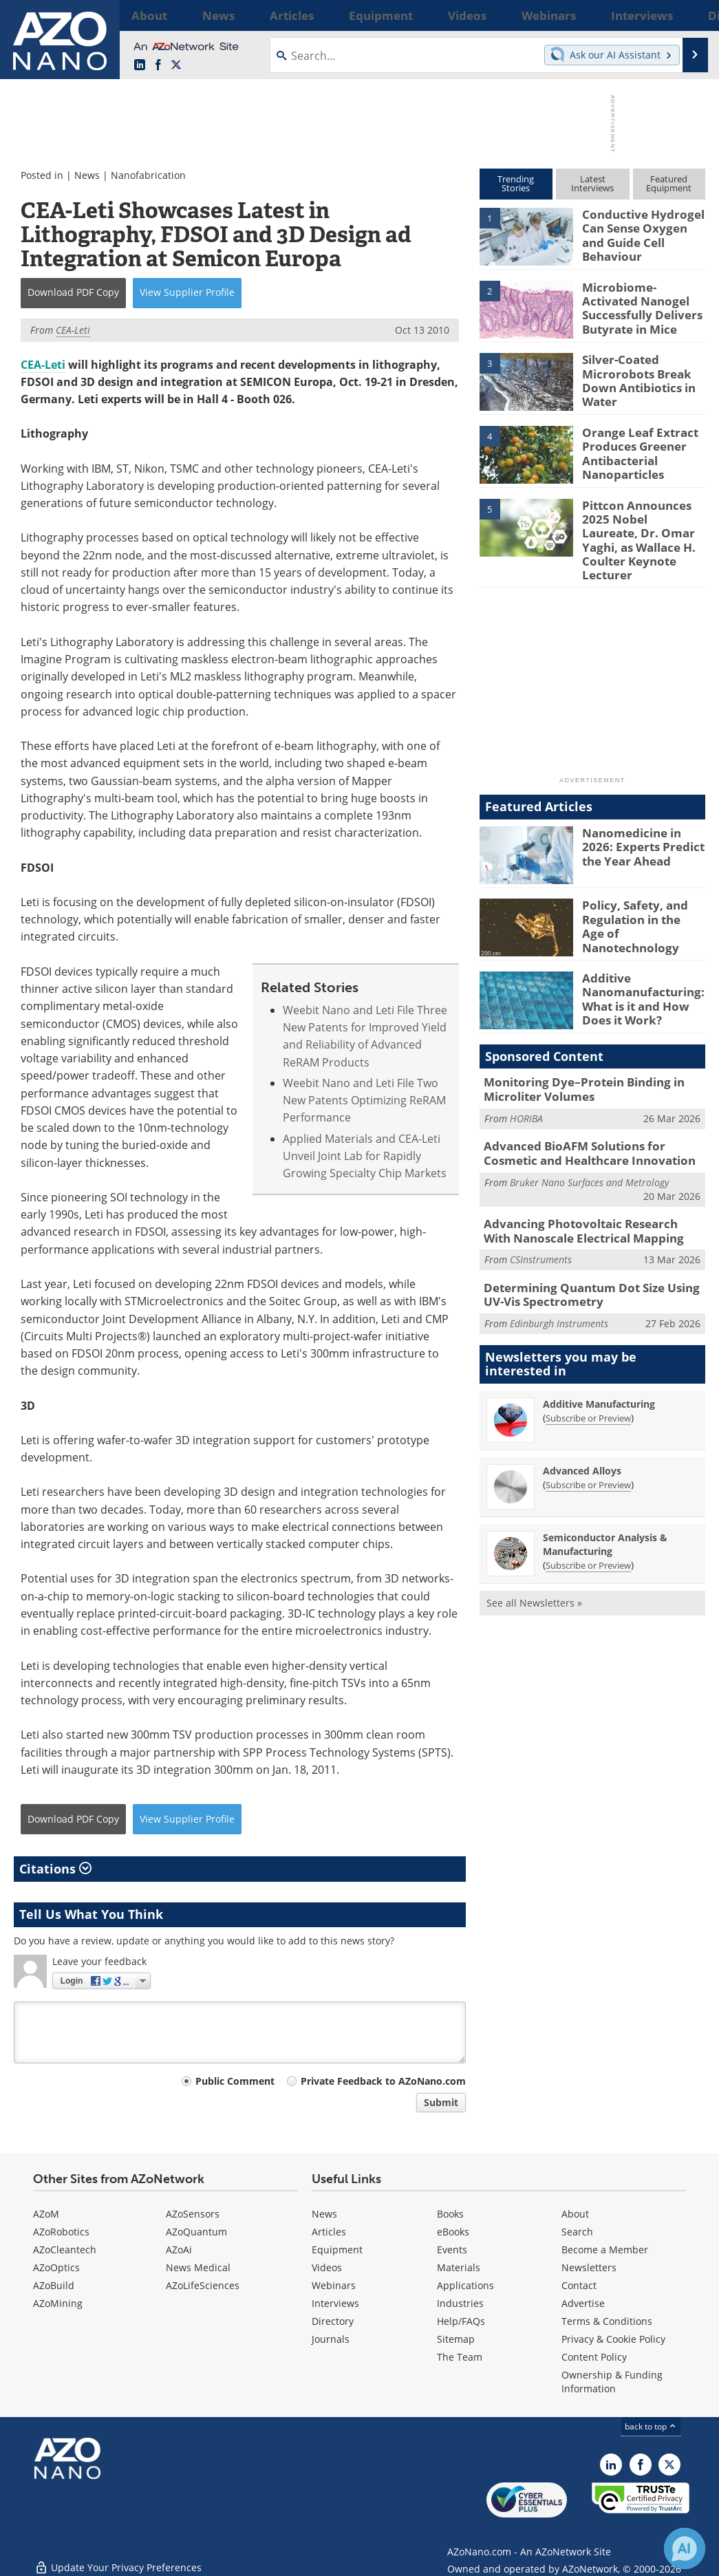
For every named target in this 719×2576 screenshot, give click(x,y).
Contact (579, 2285)
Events (452, 2249)
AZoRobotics (61, 2231)
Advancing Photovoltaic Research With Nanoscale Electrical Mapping (584, 1201)
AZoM (46, 2213)
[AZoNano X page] (176, 65)
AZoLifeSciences (202, 2285)
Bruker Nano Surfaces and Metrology (589, 1153)
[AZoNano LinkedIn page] (139, 65)
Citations (55, 1868)
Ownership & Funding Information (612, 2381)
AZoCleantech (64, 2249)
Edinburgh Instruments (559, 1288)
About (575, 2213)
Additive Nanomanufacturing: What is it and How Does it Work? (636, 974)
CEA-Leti (43, 364)
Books (450, 2213)
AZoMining (58, 2303)
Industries (460, 2303)
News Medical (198, 2267)
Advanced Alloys (582, 1434)
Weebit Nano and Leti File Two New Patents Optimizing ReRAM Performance (364, 1100)
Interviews (335, 2303)
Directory (333, 2321)
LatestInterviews (592, 183)
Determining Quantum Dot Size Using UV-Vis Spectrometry (591, 1261)
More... (688, 15)
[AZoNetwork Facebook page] (158, 65)
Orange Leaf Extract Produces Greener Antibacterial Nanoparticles (633, 450)
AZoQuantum (196, 2231)
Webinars (334, 2285)
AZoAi (179, 2249)
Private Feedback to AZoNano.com (383, 2080)
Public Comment (235, 2080)
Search (577, 2231)
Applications (465, 2285)
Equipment (337, 2249)
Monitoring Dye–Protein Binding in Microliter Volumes (574, 1066)
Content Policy (594, 2356)
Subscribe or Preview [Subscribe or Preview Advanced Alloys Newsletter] (588, 1449)
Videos (327, 2267)
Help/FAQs (461, 2321)
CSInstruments (541, 1227)
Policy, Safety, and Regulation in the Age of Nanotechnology (638, 895)
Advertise (583, 2303)
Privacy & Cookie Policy (613, 2339)
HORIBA (526, 1092)
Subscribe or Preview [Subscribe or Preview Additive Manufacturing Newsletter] (588, 1382)
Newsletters (588, 2267)
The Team (459, 2356)
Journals (331, 2339)
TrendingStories (515, 183)
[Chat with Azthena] (684, 2548)
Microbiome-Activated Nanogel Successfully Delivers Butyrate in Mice (640, 305)
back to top (651, 2426)
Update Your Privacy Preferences (118, 2558)
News (87, 175)
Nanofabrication (148, 175)
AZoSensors (192, 2213)
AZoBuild (53, 2285)
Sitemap (456, 2339)
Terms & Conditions (606, 2321)
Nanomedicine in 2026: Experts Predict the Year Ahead (642, 822)
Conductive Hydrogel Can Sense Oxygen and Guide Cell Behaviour (640, 226)
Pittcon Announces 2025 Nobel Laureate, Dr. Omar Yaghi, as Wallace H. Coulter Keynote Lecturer (637, 529)
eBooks (453, 2231)
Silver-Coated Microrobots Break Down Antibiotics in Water (633, 377)
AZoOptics (56, 2267)
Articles (329, 2231)
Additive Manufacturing (599, 1368)
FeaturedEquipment (668, 183)
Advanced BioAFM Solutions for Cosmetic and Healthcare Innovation (590, 1126)
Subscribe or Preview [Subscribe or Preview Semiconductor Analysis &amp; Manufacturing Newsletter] (588, 1529)
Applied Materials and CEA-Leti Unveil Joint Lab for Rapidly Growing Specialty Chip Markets (365, 1156)
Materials (458, 2267)
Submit (441, 2102)
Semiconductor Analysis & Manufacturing (605, 1508)
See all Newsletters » (534, 1567)
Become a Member (604, 2249)
